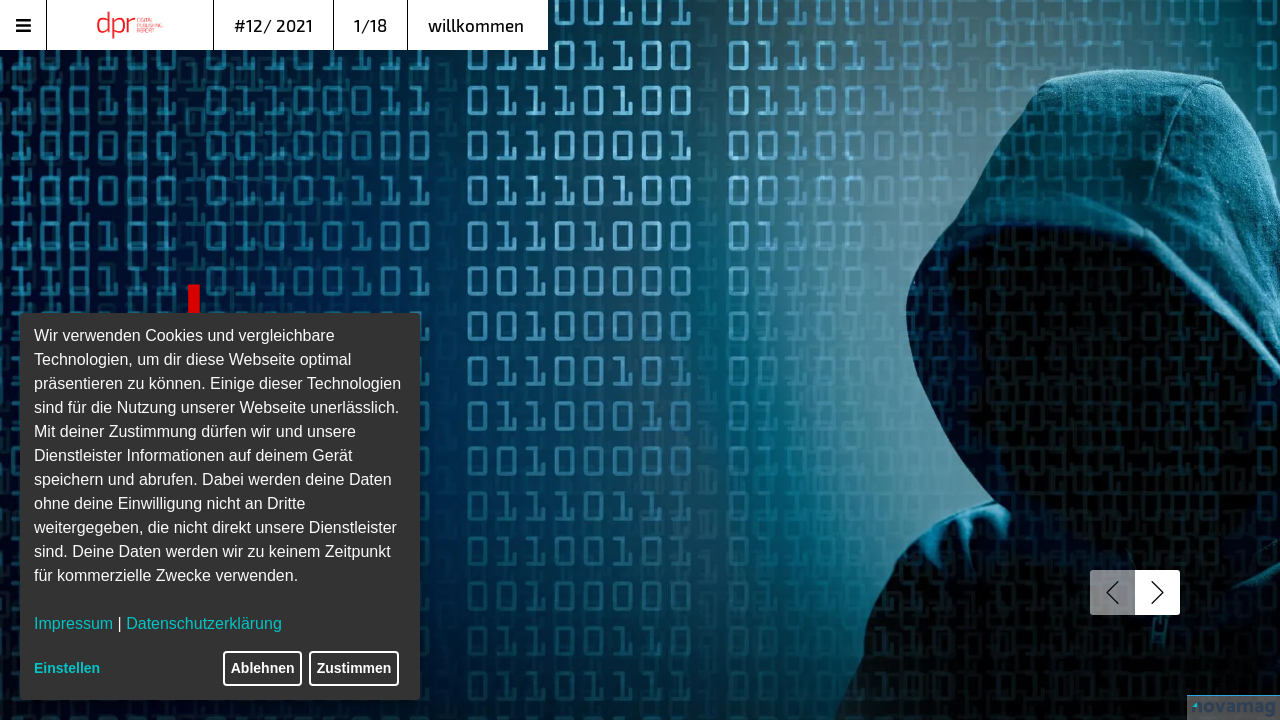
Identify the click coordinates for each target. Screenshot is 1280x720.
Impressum (73, 623)
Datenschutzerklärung (204, 623)
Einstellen (67, 668)
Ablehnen (263, 668)
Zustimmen (354, 668)
